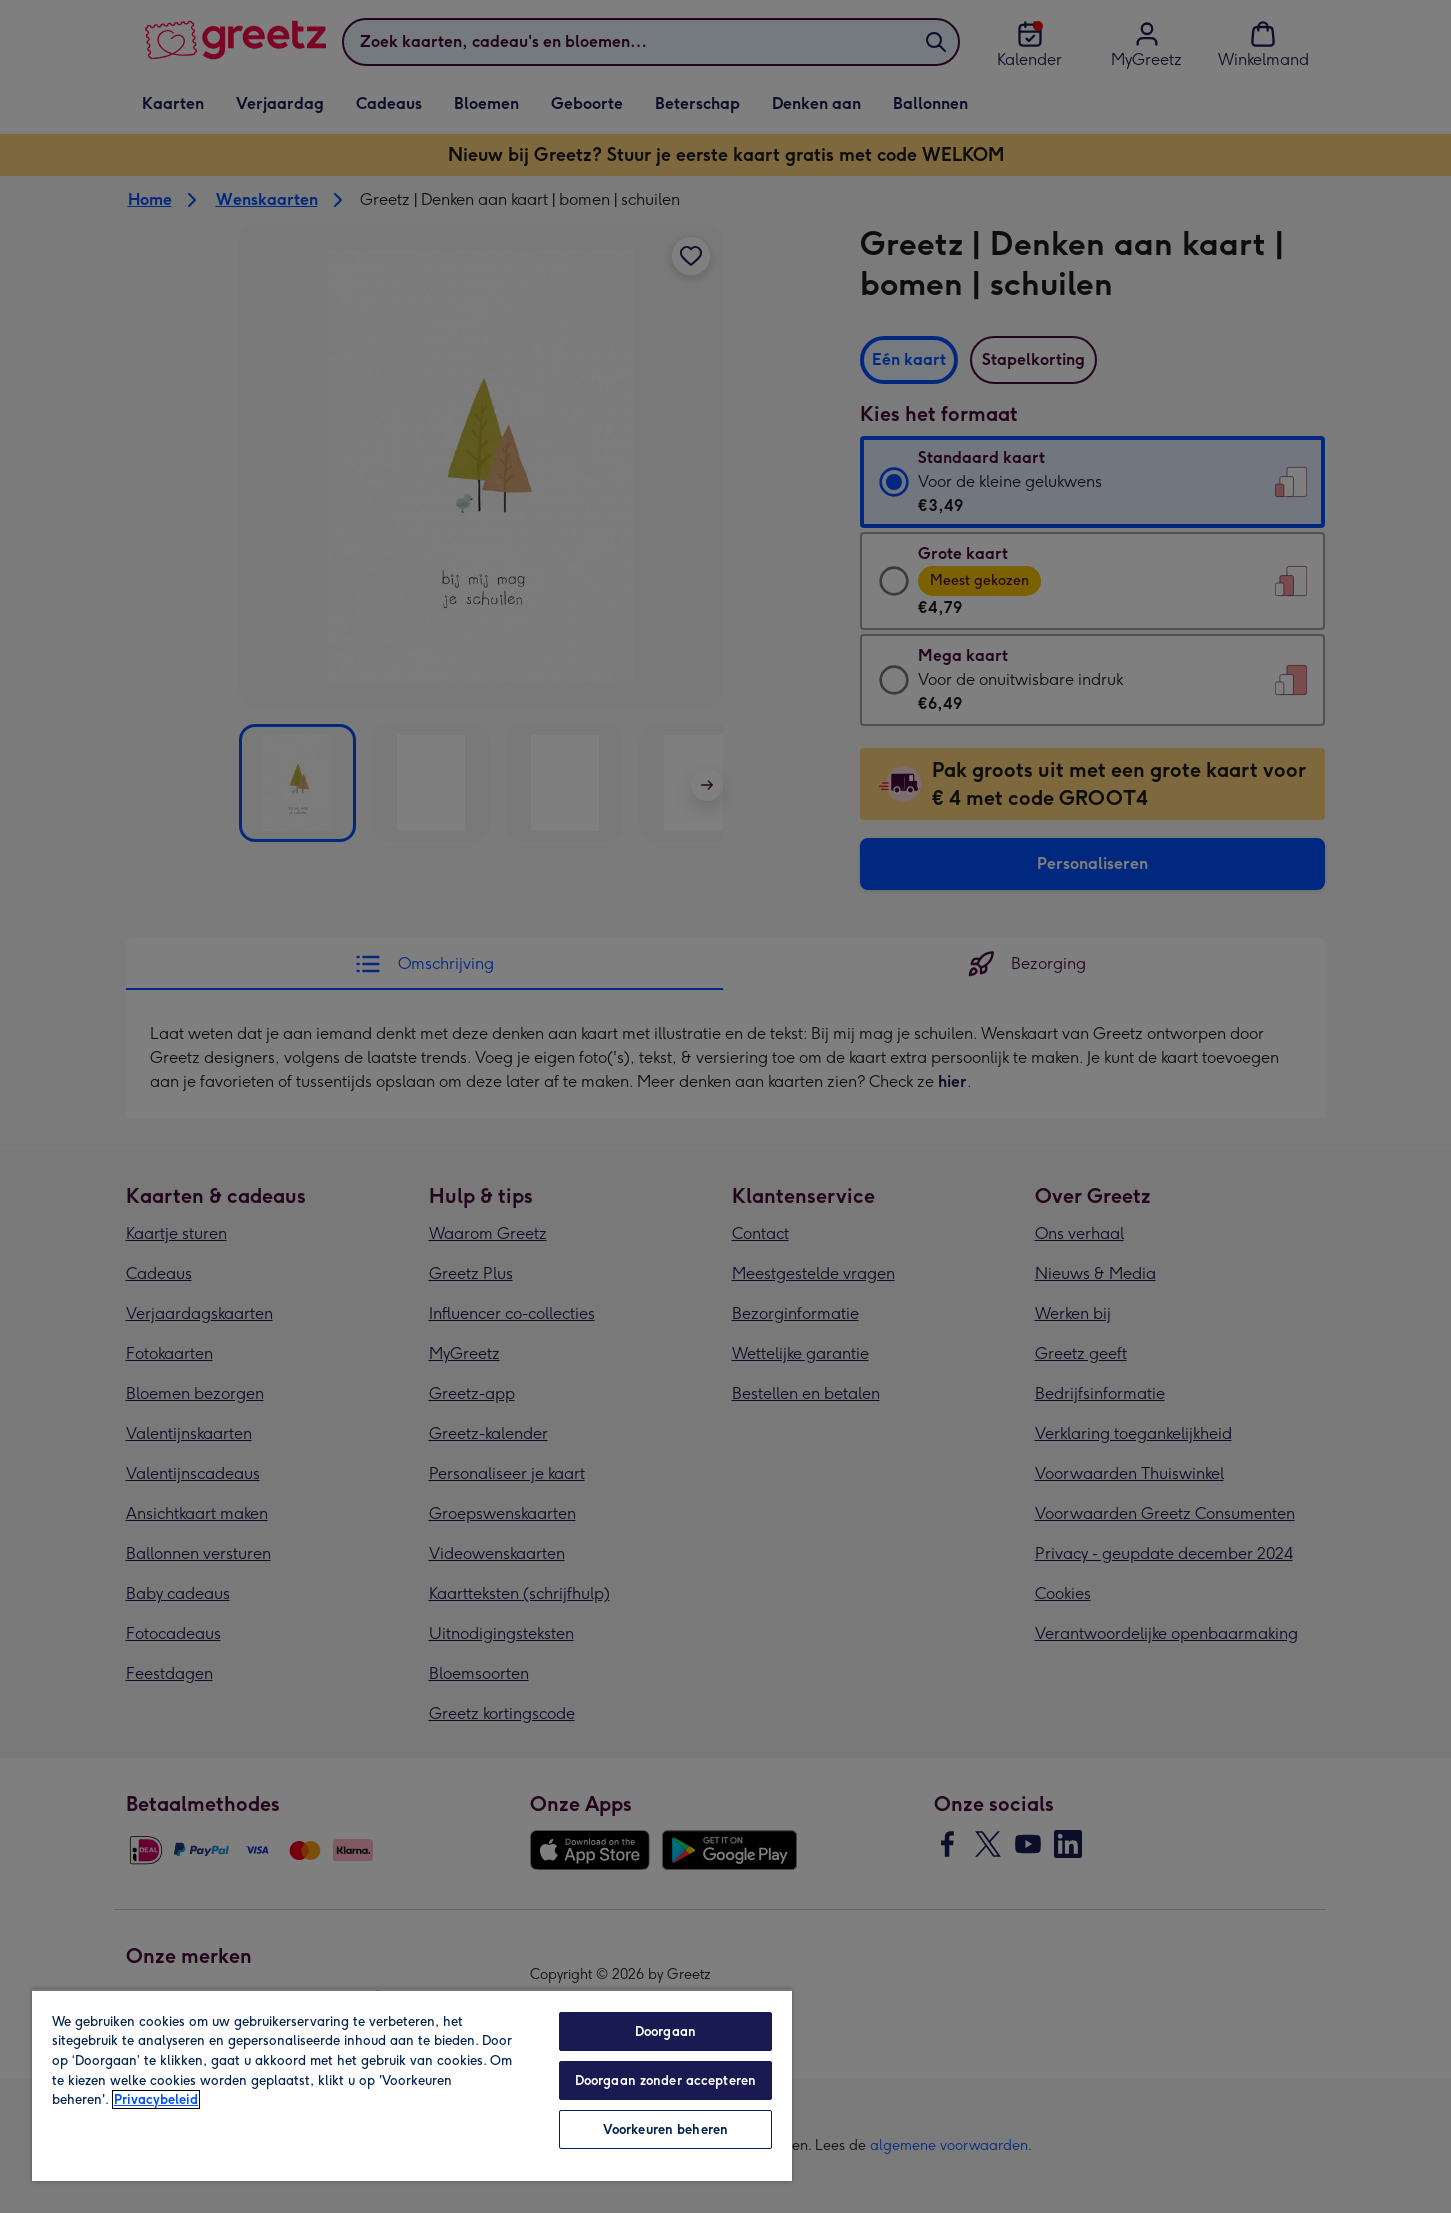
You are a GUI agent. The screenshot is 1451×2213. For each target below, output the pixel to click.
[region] (412, 2085)
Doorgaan (665, 2031)
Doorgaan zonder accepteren (665, 2080)
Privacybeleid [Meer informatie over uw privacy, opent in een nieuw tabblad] (156, 2099)
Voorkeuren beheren (665, 2129)
